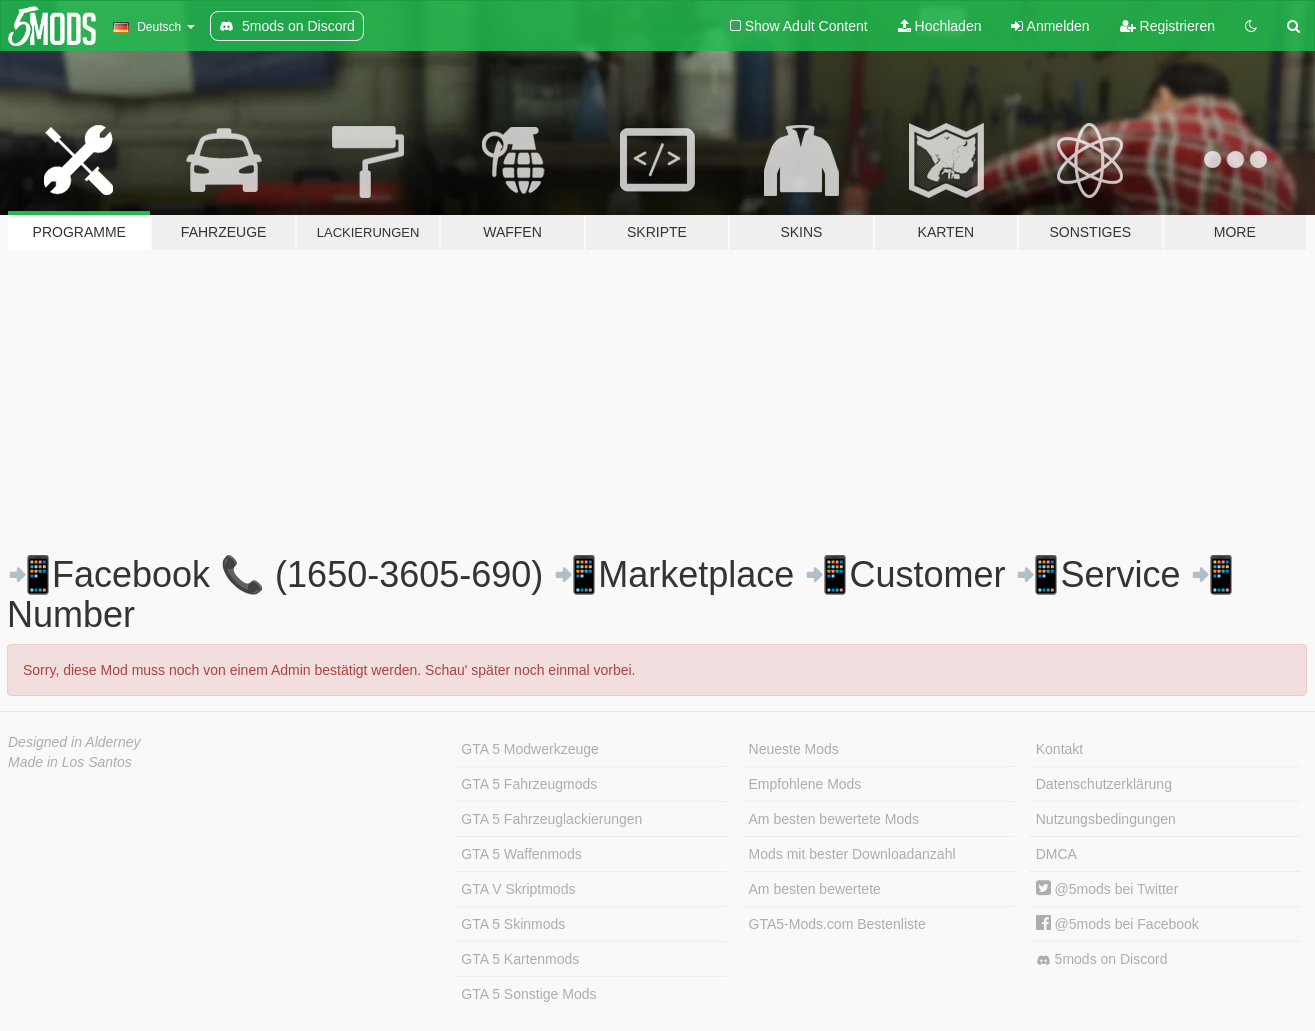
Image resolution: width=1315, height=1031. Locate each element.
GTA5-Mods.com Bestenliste (837, 924)
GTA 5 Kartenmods (520, 959)
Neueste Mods (794, 749)
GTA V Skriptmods (518, 889)
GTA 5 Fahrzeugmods (529, 784)
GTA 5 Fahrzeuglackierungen (551, 819)
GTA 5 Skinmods (513, 924)
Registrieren (1167, 26)
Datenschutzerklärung (1104, 784)
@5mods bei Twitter (1107, 889)
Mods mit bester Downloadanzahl (852, 854)
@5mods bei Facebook (1117, 924)
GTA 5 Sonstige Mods (528, 994)
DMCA (1056, 854)
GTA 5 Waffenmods (521, 854)
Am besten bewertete (815, 889)
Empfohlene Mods (805, 784)
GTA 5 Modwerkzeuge (529, 749)
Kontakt (1059, 749)
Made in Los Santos (70, 762)
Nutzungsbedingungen (1106, 819)
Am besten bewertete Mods (834, 819)
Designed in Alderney (74, 742)
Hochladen (940, 26)
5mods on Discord (1102, 959)
